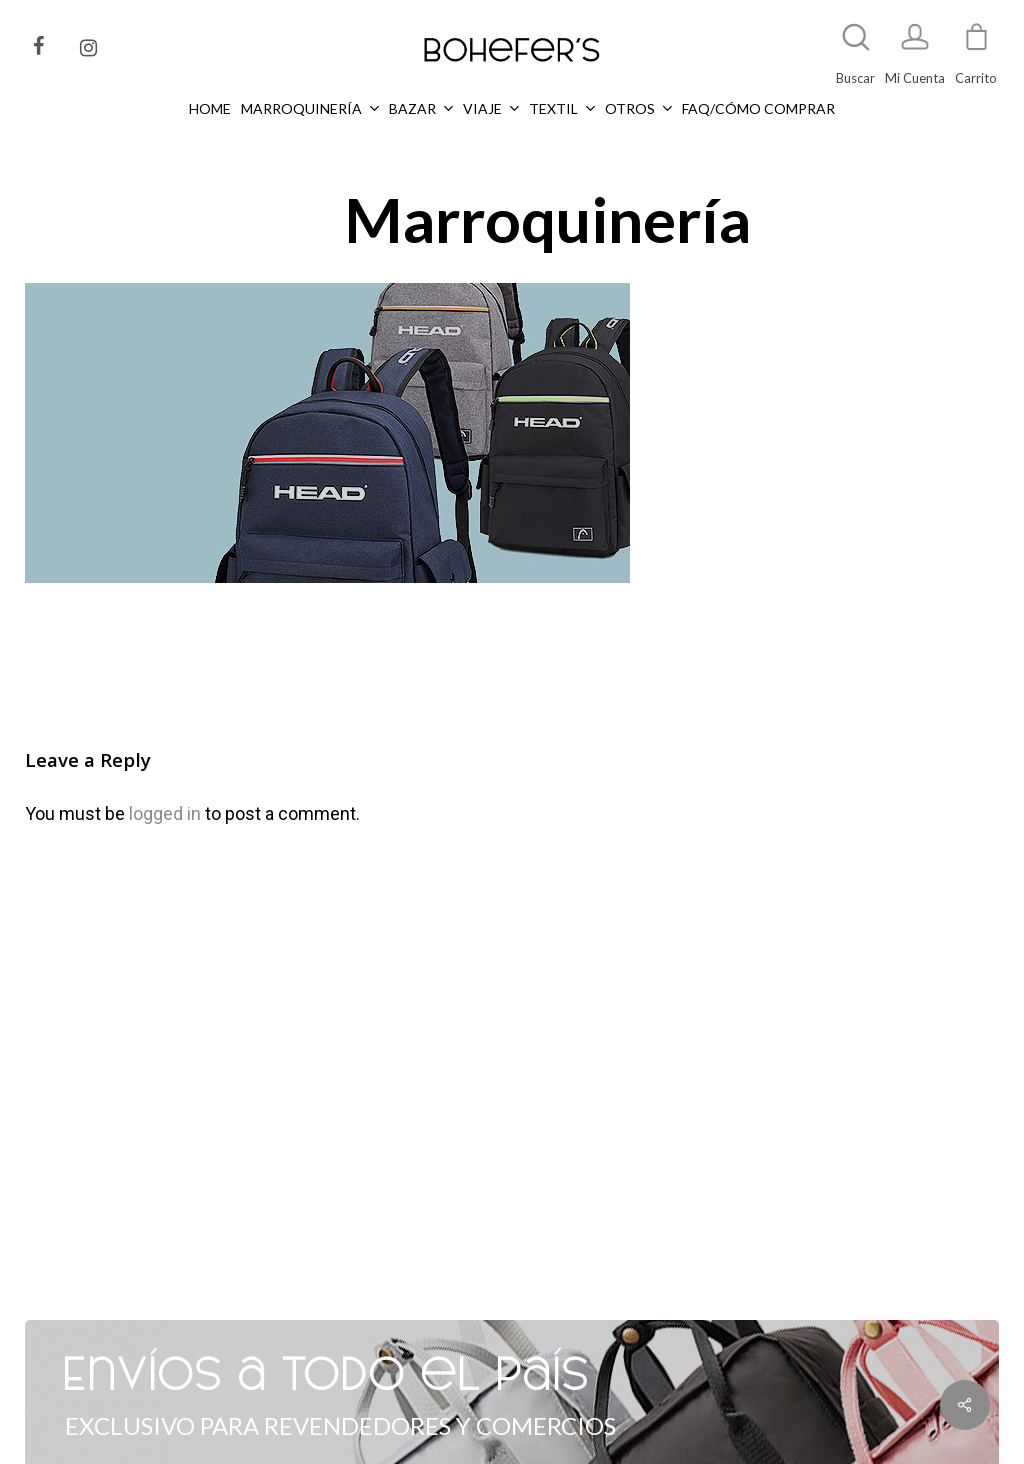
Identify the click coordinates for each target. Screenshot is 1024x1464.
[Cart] (976, 46)
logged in (165, 813)
